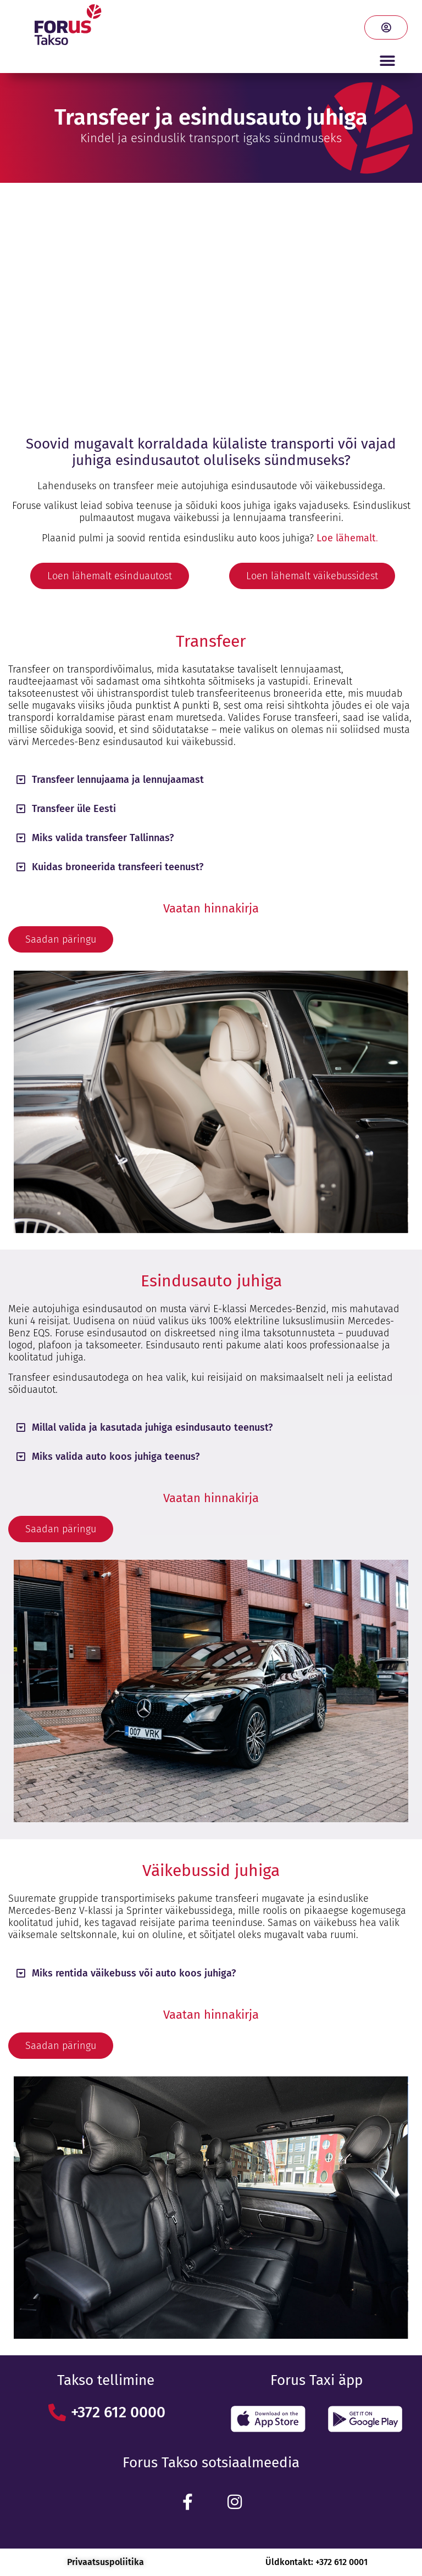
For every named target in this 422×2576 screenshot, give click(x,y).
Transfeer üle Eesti (74, 809)
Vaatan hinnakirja (211, 908)
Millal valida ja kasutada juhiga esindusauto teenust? (152, 1427)
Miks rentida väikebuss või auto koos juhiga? (134, 1973)
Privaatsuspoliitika (105, 2562)
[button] (387, 60)
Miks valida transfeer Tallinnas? (103, 838)
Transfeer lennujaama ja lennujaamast (118, 780)
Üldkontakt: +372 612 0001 (316, 2562)
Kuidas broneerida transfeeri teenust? (117, 867)
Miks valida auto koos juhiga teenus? (115, 1457)
